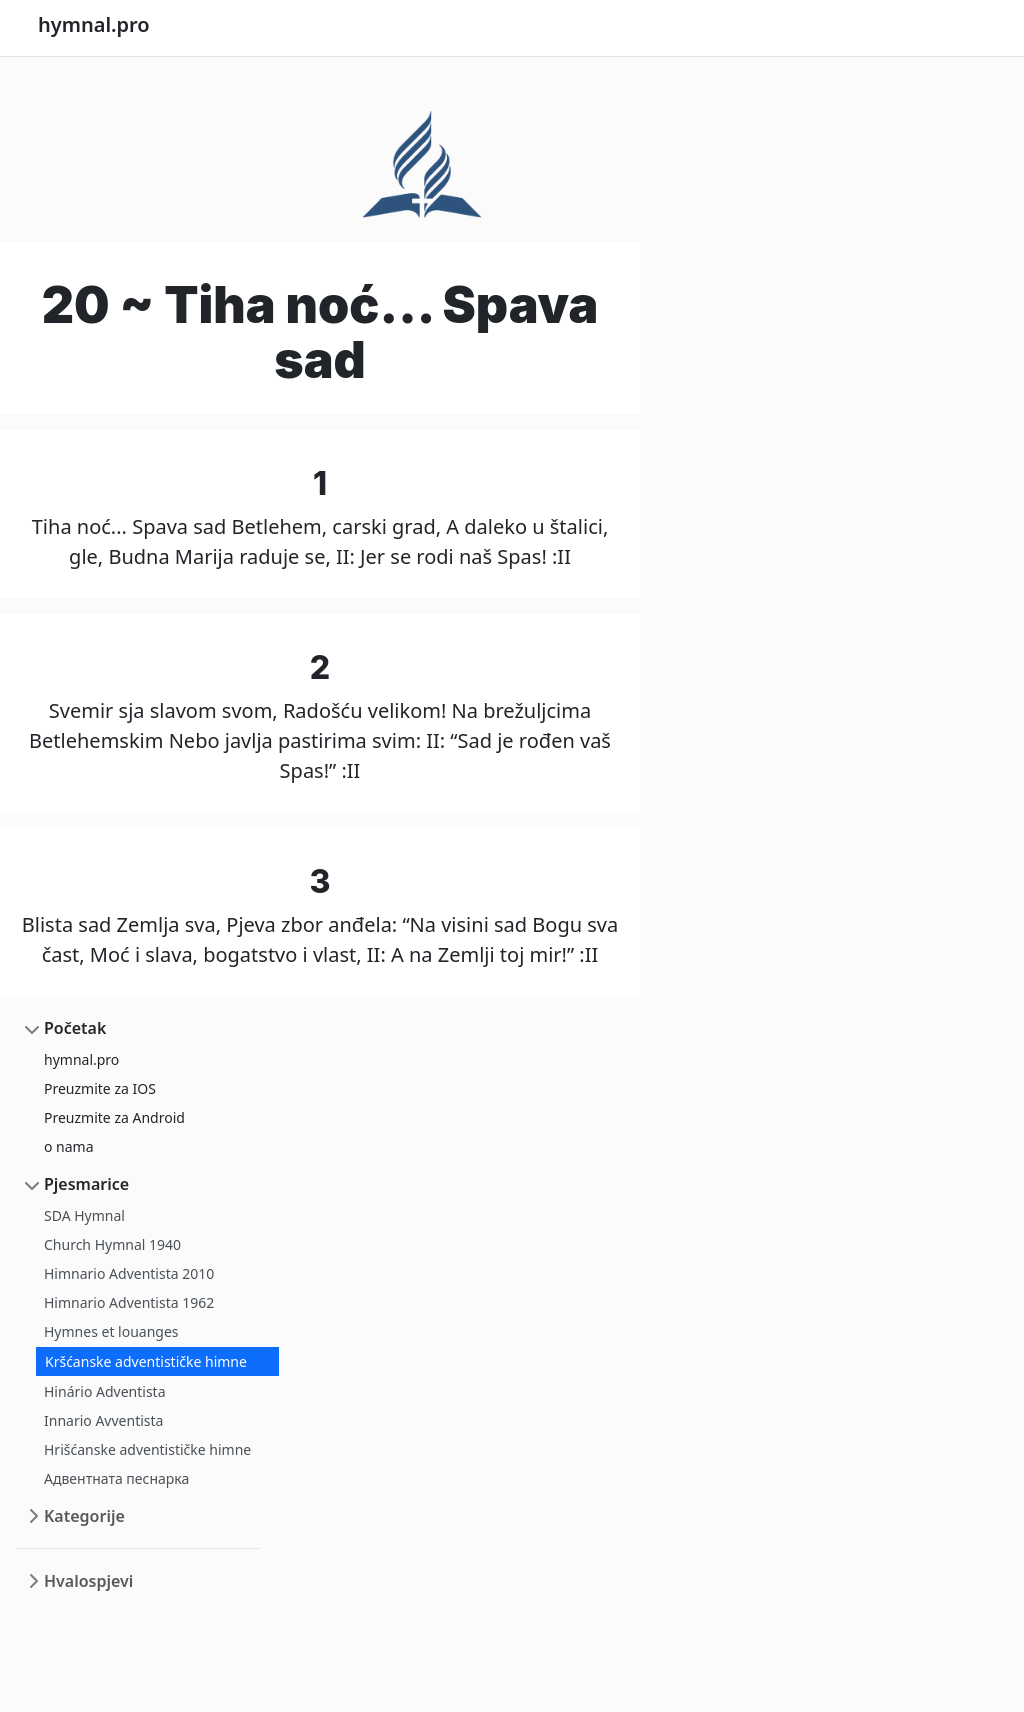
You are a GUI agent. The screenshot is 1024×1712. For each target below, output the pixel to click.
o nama (69, 1146)
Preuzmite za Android (114, 1117)
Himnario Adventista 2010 (129, 1273)
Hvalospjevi (88, 1581)
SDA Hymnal (84, 1215)
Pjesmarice (86, 1184)
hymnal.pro (81, 1059)
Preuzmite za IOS (100, 1088)
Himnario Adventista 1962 (129, 1302)
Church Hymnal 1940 (112, 1244)
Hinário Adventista (105, 1391)
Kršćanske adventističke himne (146, 1361)
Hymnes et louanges (111, 1331)
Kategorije (84, 1516)
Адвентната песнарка (116, 1478)
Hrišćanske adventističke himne (147, 1449)
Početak (75, 1028)
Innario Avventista (103, 1420)
